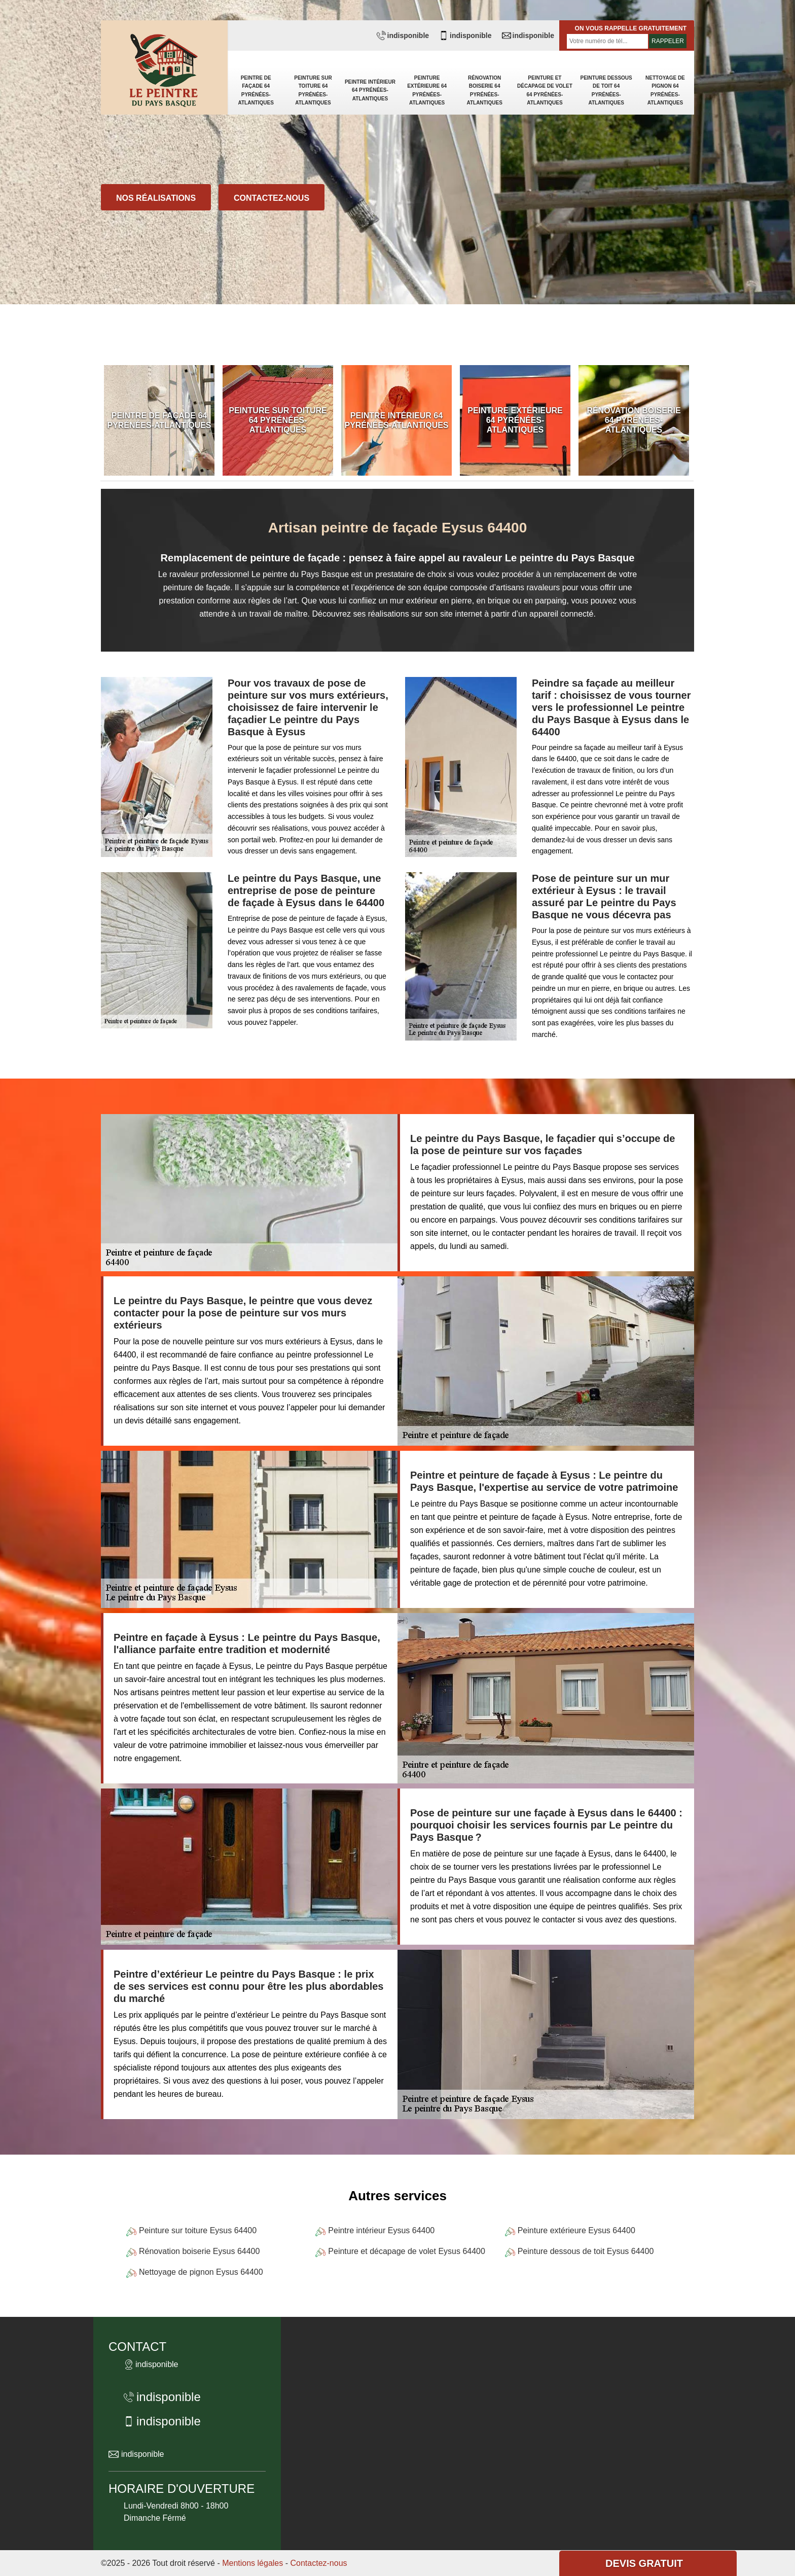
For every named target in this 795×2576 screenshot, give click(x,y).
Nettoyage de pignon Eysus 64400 (201, 2272)
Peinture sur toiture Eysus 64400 (198, 2230)
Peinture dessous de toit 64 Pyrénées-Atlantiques (606, 90)
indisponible (403, 35)
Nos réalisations (156, 198)
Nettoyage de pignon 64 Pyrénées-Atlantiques (665, 90)
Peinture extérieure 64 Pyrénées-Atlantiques (427, 90)
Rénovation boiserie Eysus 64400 (199, 2251)
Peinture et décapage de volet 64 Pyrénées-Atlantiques (544, 90)
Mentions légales (252, 2563)
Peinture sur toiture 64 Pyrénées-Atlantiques (313, 90)
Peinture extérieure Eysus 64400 (576, 2230)
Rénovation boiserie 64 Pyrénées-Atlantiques (484, 90)
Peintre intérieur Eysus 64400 (381, 2230)
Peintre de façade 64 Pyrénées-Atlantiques (255, 90)
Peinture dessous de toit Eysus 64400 (586, 2251)
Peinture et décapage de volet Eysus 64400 (406, 2251)
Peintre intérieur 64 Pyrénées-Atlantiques (370, 90)
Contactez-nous (271, 198)
